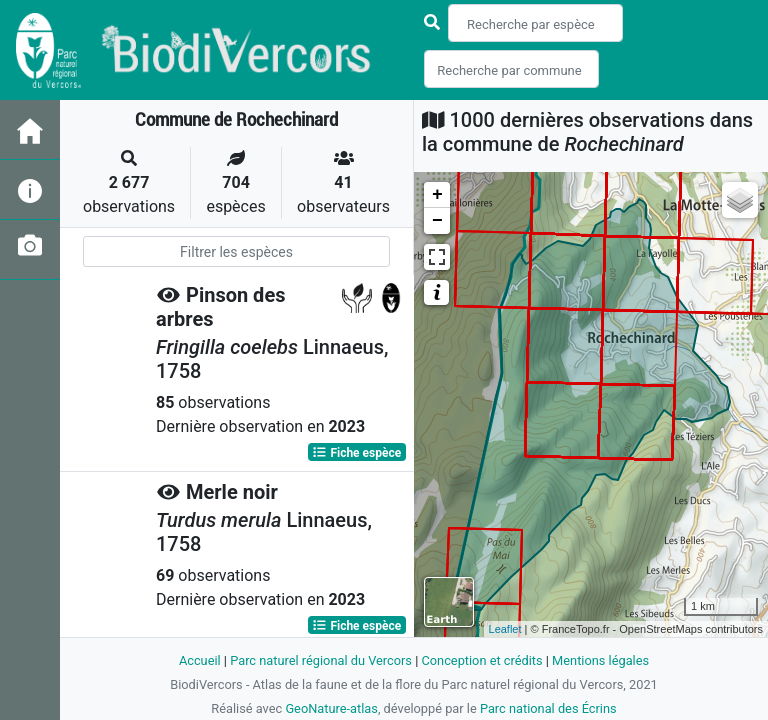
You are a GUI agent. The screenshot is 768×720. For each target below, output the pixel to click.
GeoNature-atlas (331, 708)
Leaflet (505, 629)
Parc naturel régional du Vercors (321, 660)
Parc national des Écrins (548, 708)
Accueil (200, 660)
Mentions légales (600, 660)
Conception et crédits (481, 660)
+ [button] (437, 195)
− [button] (437, 221)
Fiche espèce (356, 452)
